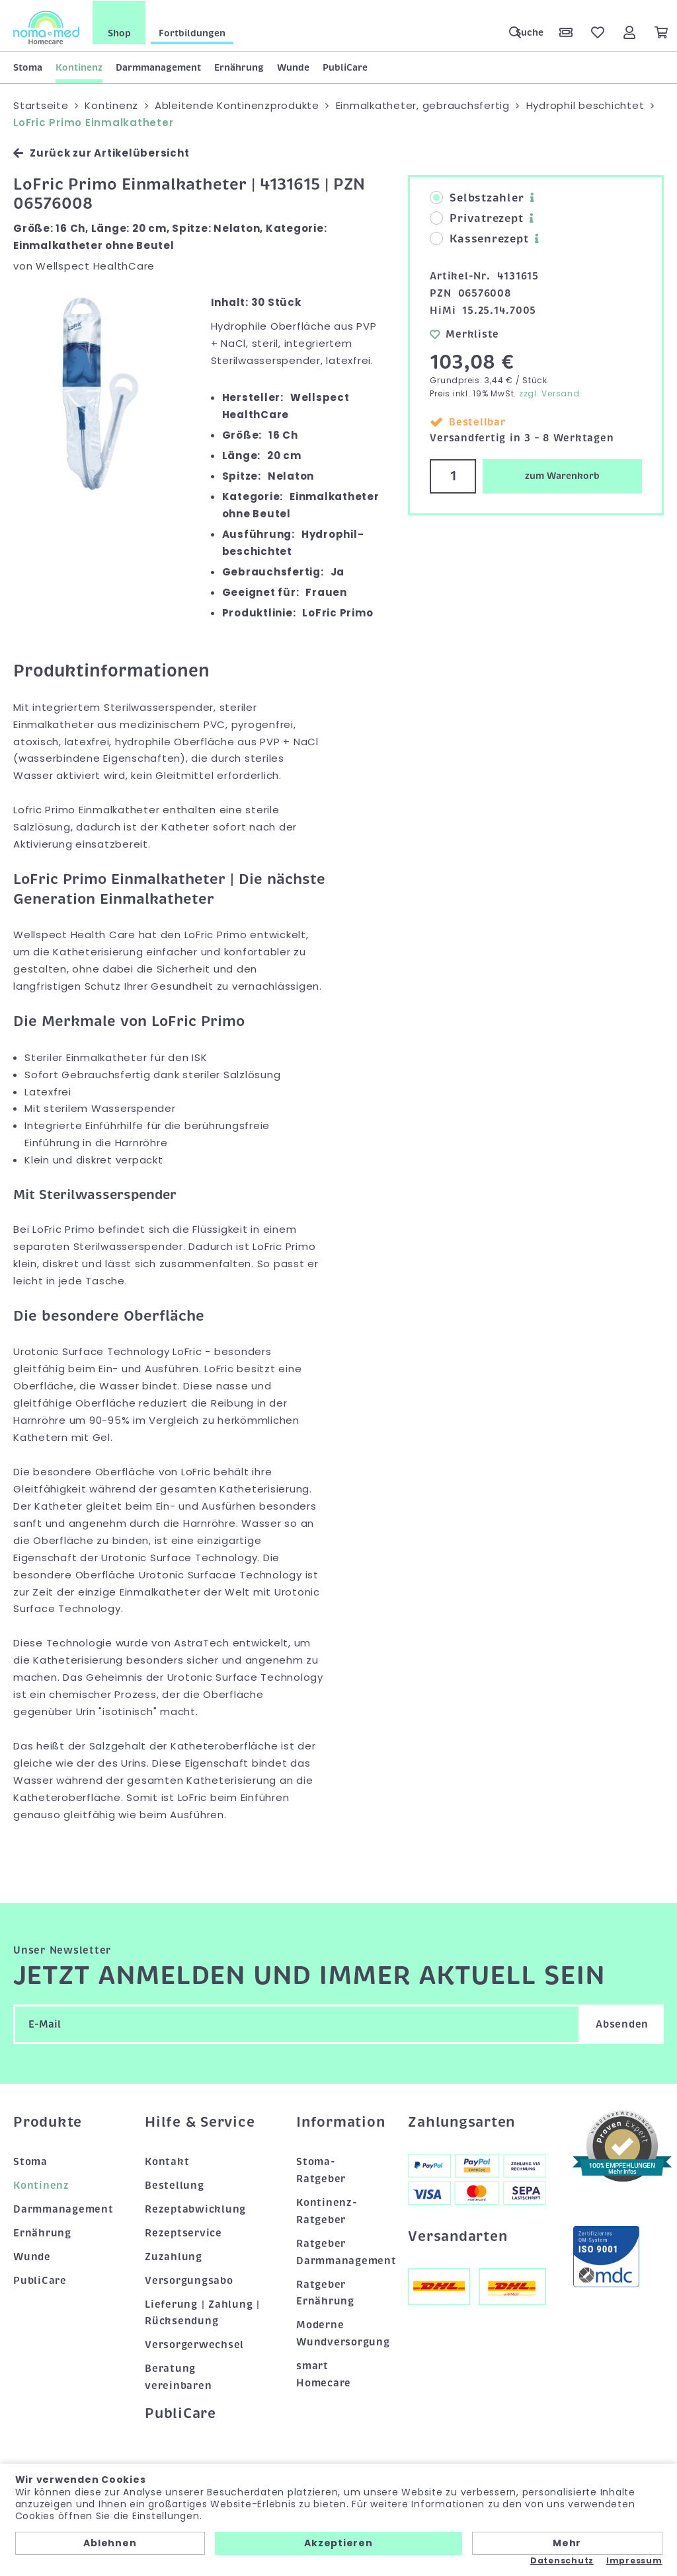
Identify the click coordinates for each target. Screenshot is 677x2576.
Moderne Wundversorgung (338, 2332)
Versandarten (457, 2235)
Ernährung (239, 67)
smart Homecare (323, 2373)
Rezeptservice (183, 2232)
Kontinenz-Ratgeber (327, 2210)
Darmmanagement (158, 67)
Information (338, 2120)
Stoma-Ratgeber (321, 2169)
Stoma (27, 67)
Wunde (293, 67)
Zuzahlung (173, 2256)
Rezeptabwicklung (195, 2209)
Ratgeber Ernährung (325, 2291)
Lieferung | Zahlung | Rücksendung (202, 2311)
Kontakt (167, 2161)
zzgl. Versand (549, 392)
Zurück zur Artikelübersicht (101, 152)
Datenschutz (562, 2561)
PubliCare (345, 67)
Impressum (634, 2561)
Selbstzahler (477, 197)
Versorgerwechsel (194, 2344)
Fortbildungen (192, 32)
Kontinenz (79, 67)
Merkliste (464, 333)
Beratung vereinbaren (178, 2376)
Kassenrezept (479, 238)
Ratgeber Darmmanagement (338, 2250)
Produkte (47, 2120)
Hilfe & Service (200, 2120)
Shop (119, 32)
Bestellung (174, 2185)
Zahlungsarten (461, 2120)
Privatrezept (476, 218)
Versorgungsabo (189, 2279)
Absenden (622, 2023)
